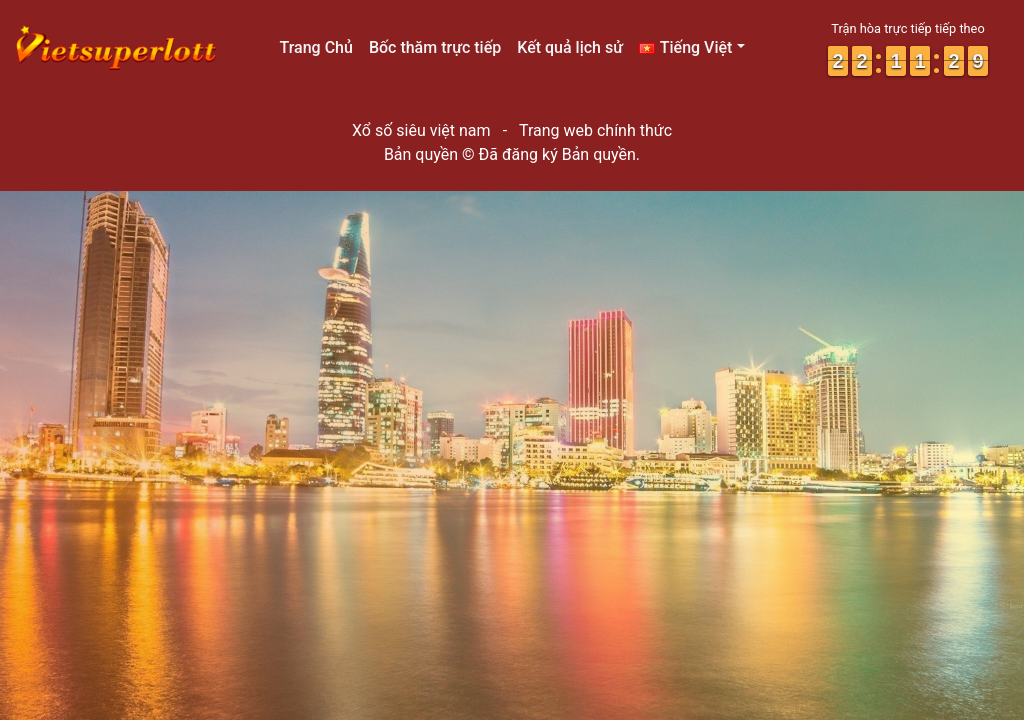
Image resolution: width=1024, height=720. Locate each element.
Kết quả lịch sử (570, 47)
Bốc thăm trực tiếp (435, 47)
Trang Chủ (315, 47)
